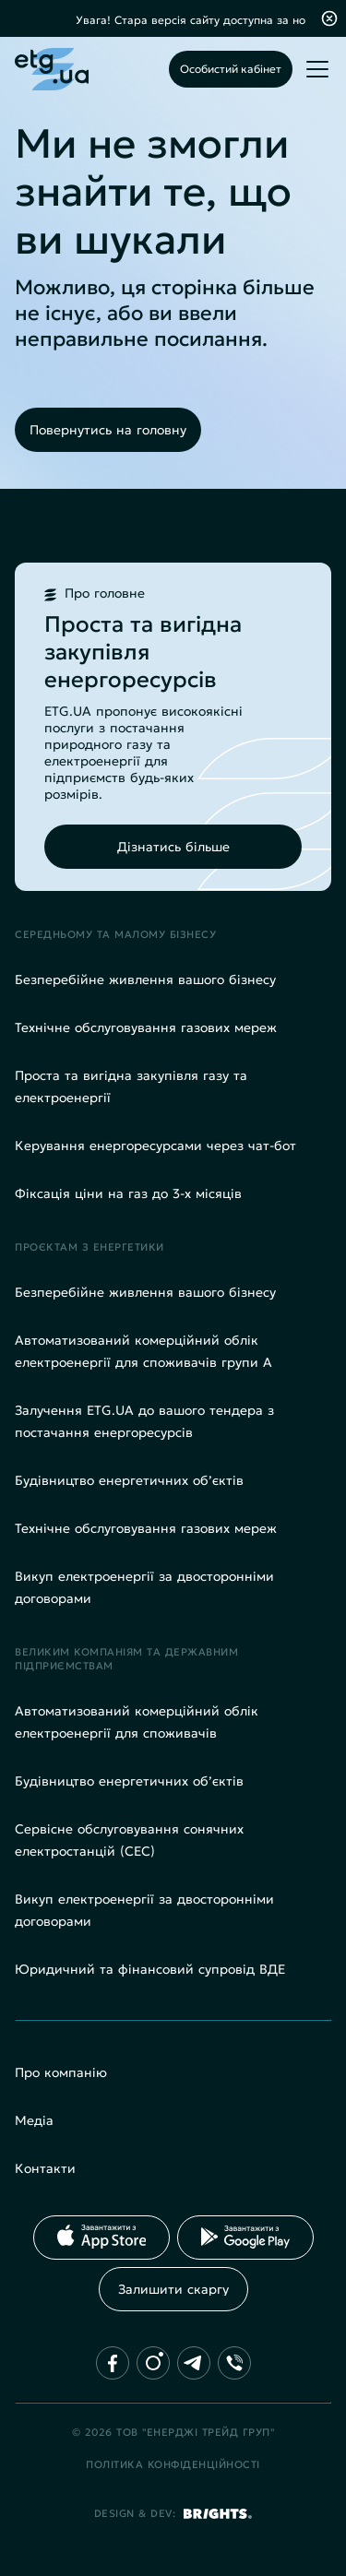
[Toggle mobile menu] (317, 69)
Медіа (34, 2120)
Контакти (45, 2168)
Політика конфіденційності (173, 2464)
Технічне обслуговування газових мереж (146, 1027)
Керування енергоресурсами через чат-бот (155, 1145)
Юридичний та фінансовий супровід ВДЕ (150, 1969)
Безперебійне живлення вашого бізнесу (145, 979)
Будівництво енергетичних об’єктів (129, 1480)
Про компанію (61, 2072)
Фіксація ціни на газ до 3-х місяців (128, 1193)
